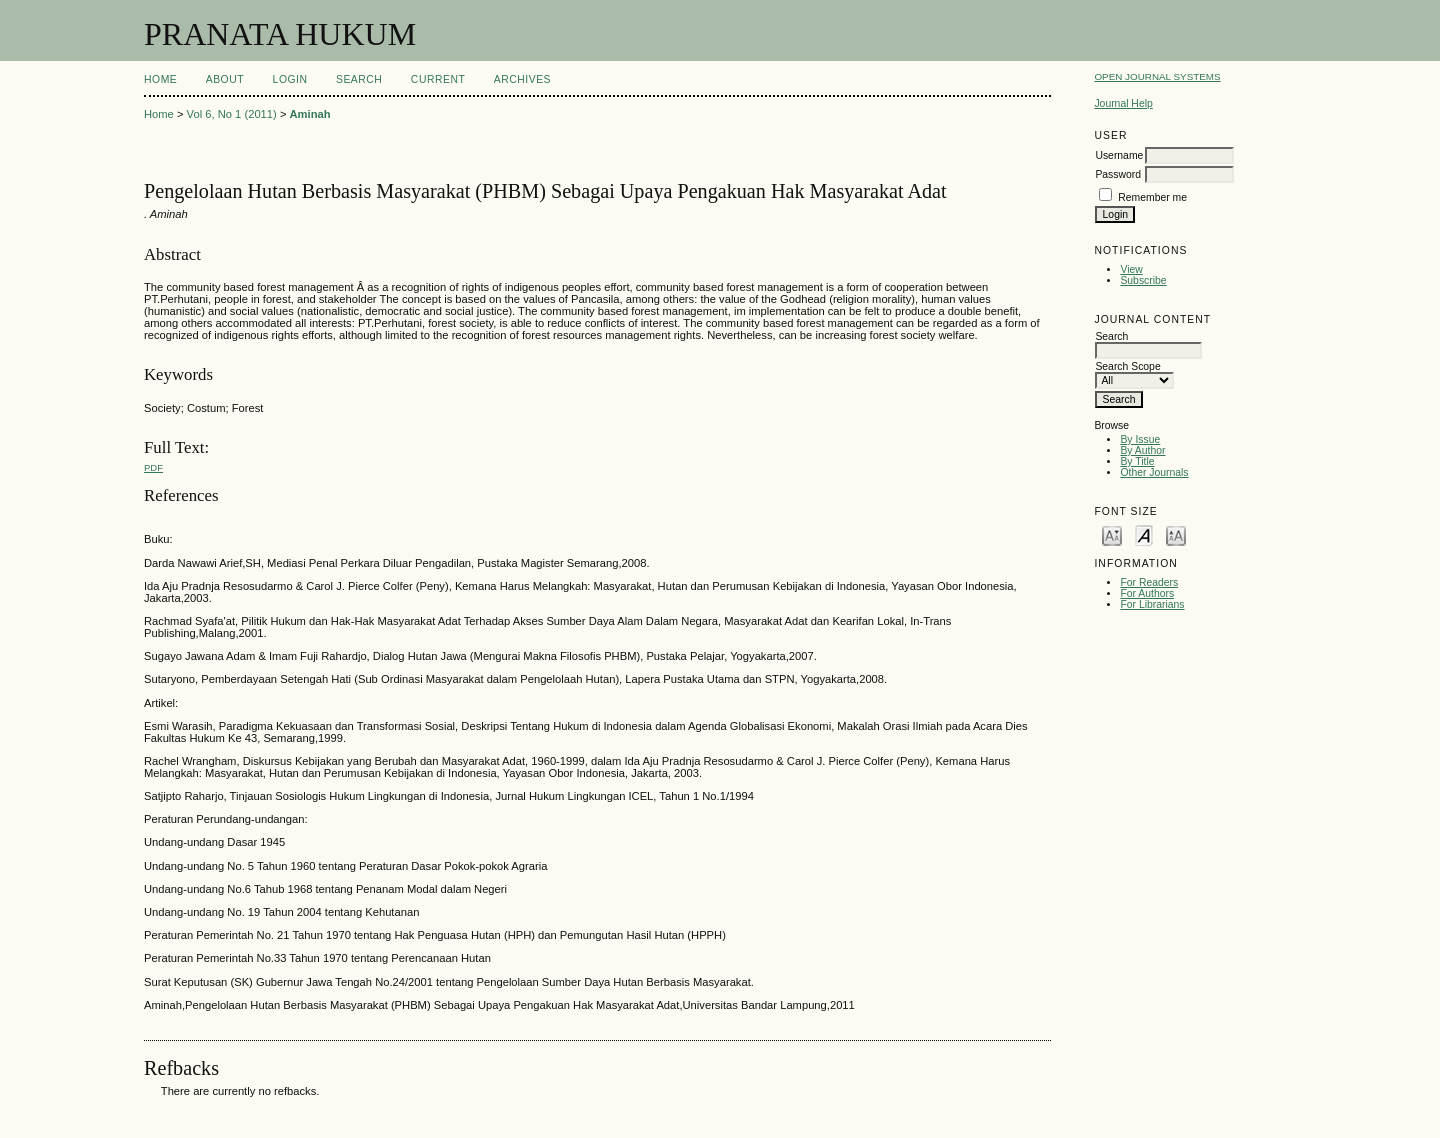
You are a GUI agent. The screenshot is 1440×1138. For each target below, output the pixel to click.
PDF (153, 467)
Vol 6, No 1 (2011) (232, 114)
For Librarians (1152, 604)
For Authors (1147, 593)
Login (290, 79)
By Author (1142, 450)
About (225, 79)
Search (359, 79)
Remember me (1152, 197)
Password (1118, 174)
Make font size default (1144, 534)
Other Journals (1154, 472)
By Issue (1140, 439)
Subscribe (1143, 280)
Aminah (310, 114)
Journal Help (1123, 103)
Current (438, 79)
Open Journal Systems (1157, 76)
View (1131, 269)
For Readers (1149, 582)
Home (160, 79)
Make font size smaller (1112, 534)
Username (1119, 155)
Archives (522, 79)
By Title (1137, 461)
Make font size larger (1176, 534)
